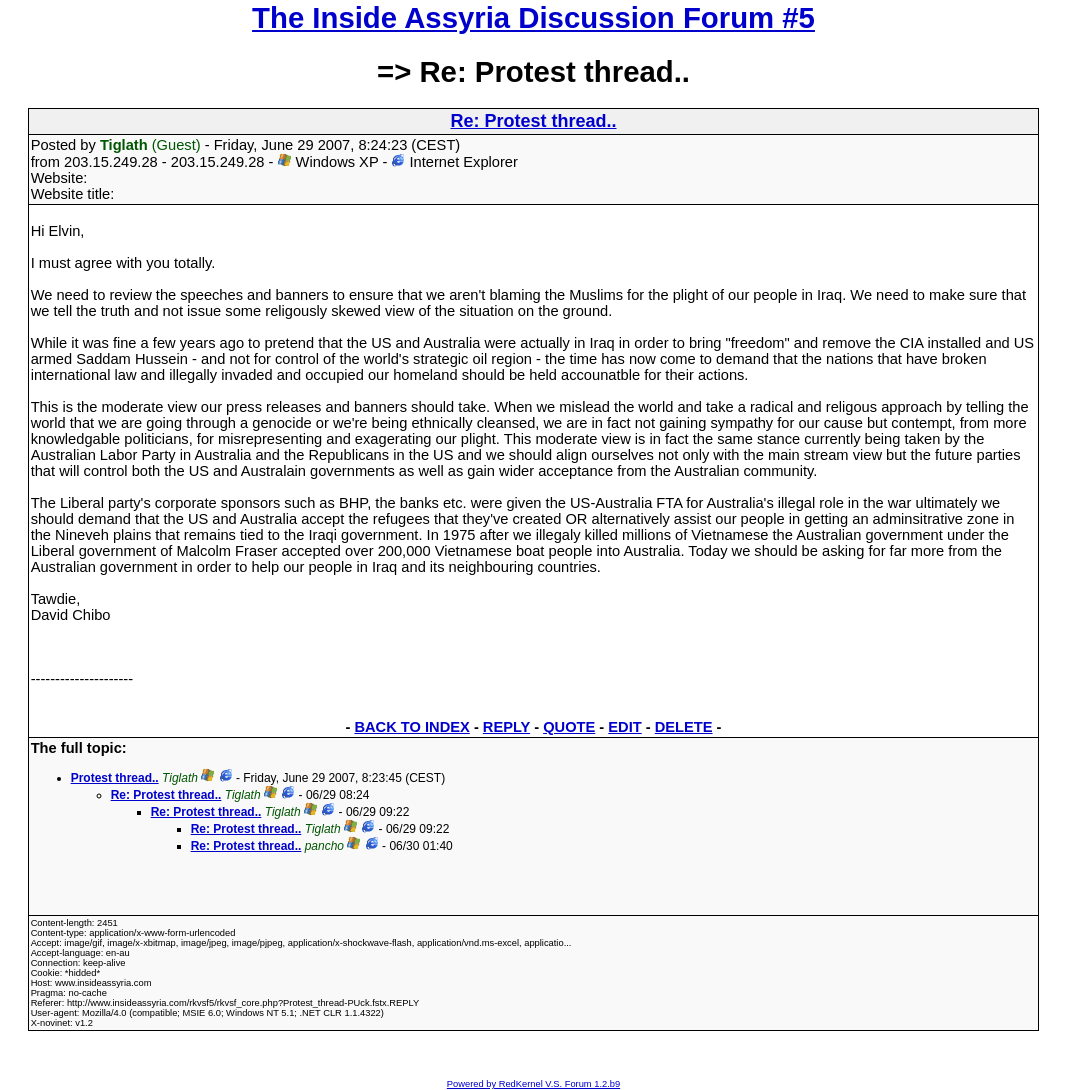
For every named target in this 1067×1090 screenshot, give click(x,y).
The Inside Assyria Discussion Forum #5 (533, 17)
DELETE (684, 727)
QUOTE (569, 727)
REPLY (506, 727)
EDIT (624, 727)
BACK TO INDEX (411, 727)
